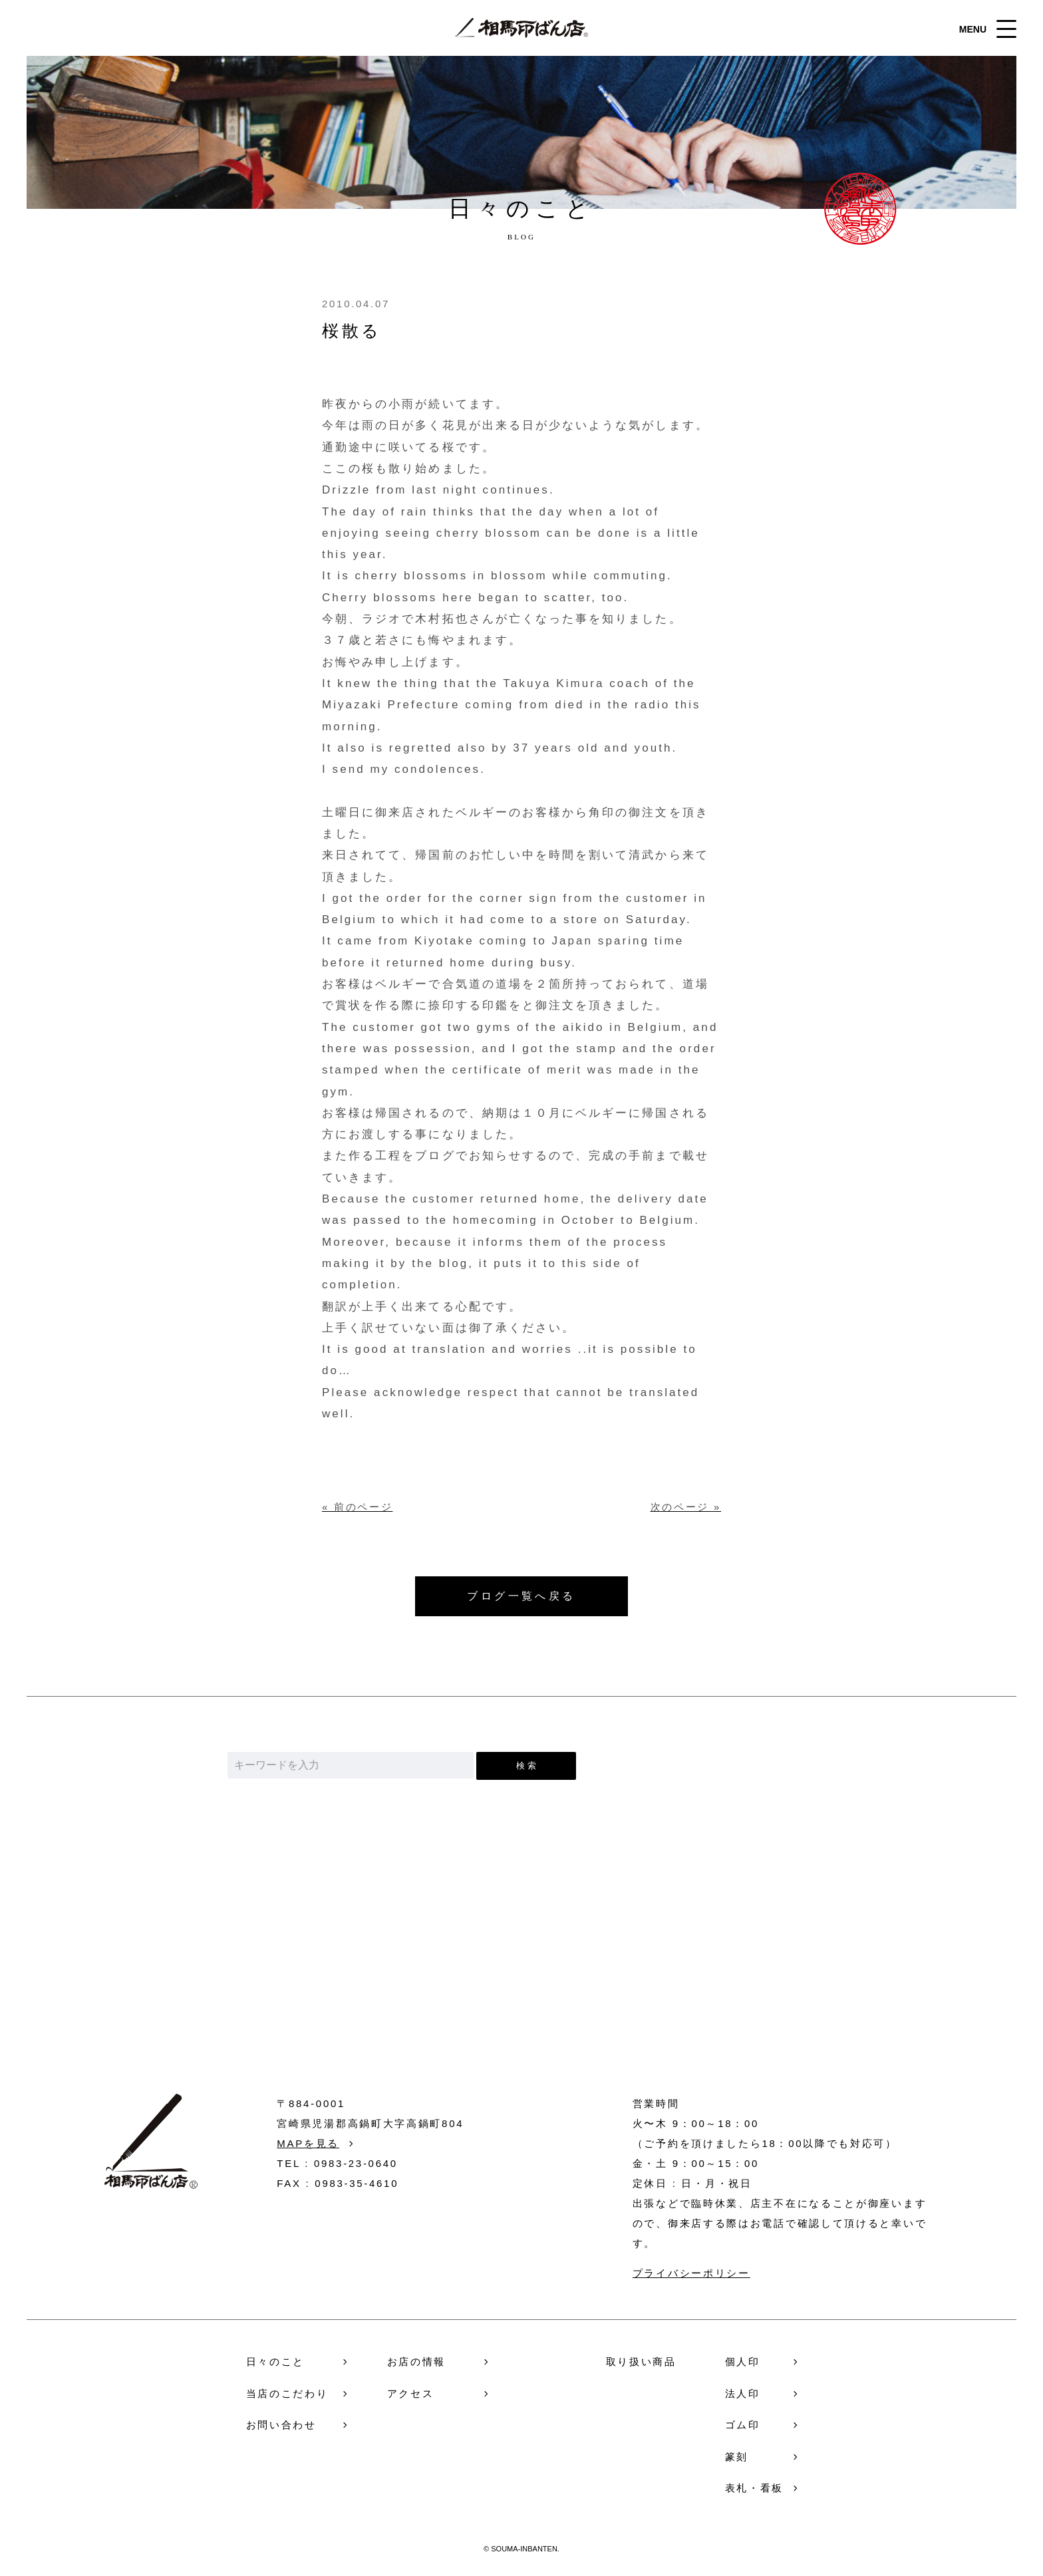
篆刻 (736, 2456)
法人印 (742, 2393)
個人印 (742, 2361)
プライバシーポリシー (691, 2273)
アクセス (410, 2393)
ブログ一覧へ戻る (521, 1596)
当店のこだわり (287, 2393)
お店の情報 (416, 2361)
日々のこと (275, 2361)
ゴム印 (742, 2424)
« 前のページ (357, 1507)
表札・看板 (754, 2488)
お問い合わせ (522, 1989)
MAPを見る (308, 2143)
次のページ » (686, 1507)
